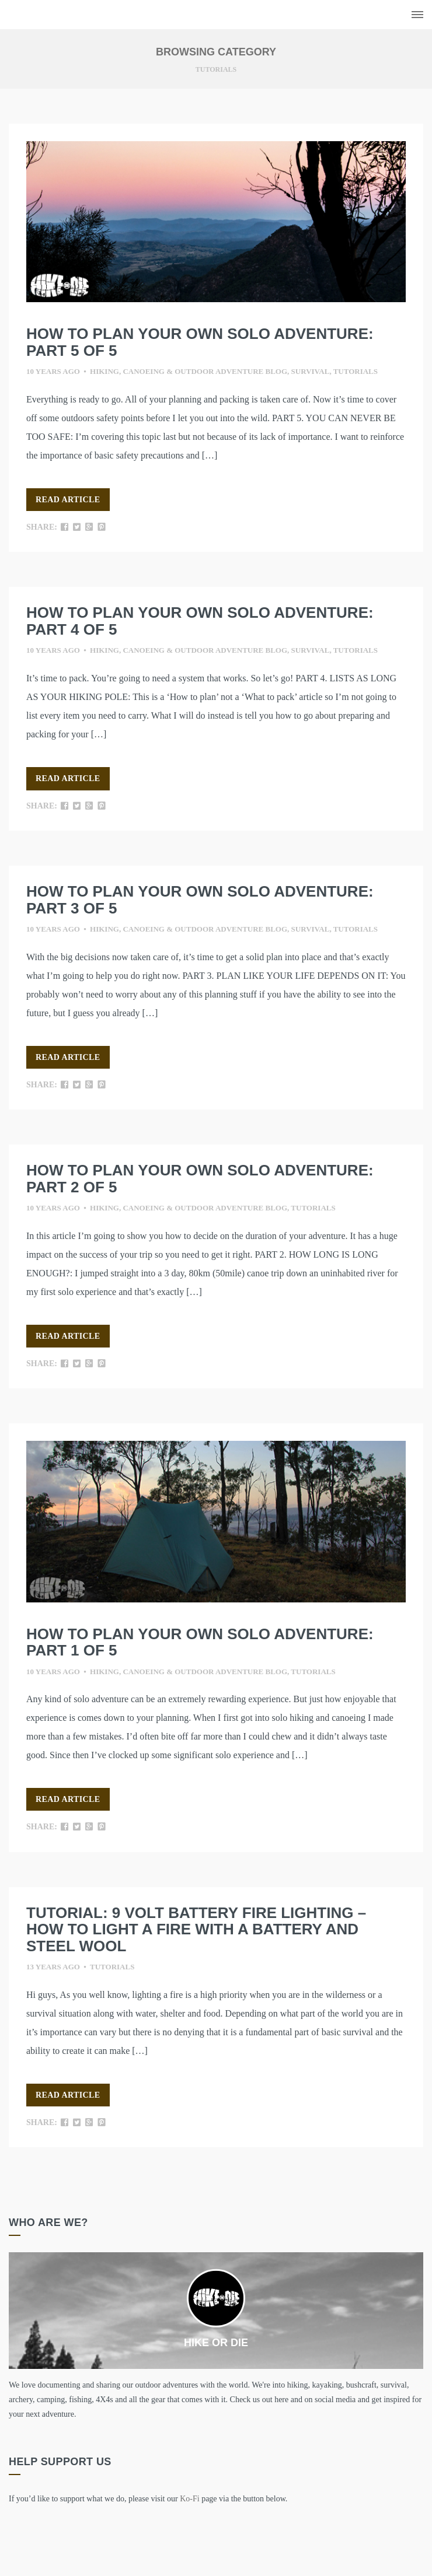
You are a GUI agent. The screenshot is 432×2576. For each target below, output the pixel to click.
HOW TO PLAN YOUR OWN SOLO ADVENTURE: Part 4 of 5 (200, 621)
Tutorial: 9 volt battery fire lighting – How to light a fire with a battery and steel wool (196, 1929)
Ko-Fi (189, 2498)
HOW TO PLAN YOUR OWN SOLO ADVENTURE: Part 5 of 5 (200, 342)
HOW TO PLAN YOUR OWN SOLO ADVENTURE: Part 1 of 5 (200, 1642)
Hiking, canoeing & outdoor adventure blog (188, 371)
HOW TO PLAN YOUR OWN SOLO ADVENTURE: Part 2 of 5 (200, 1178)
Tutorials (355, 371)
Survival (310, 371)
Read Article (68, 499)
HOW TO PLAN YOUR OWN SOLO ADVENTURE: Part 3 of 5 (200, 900)
